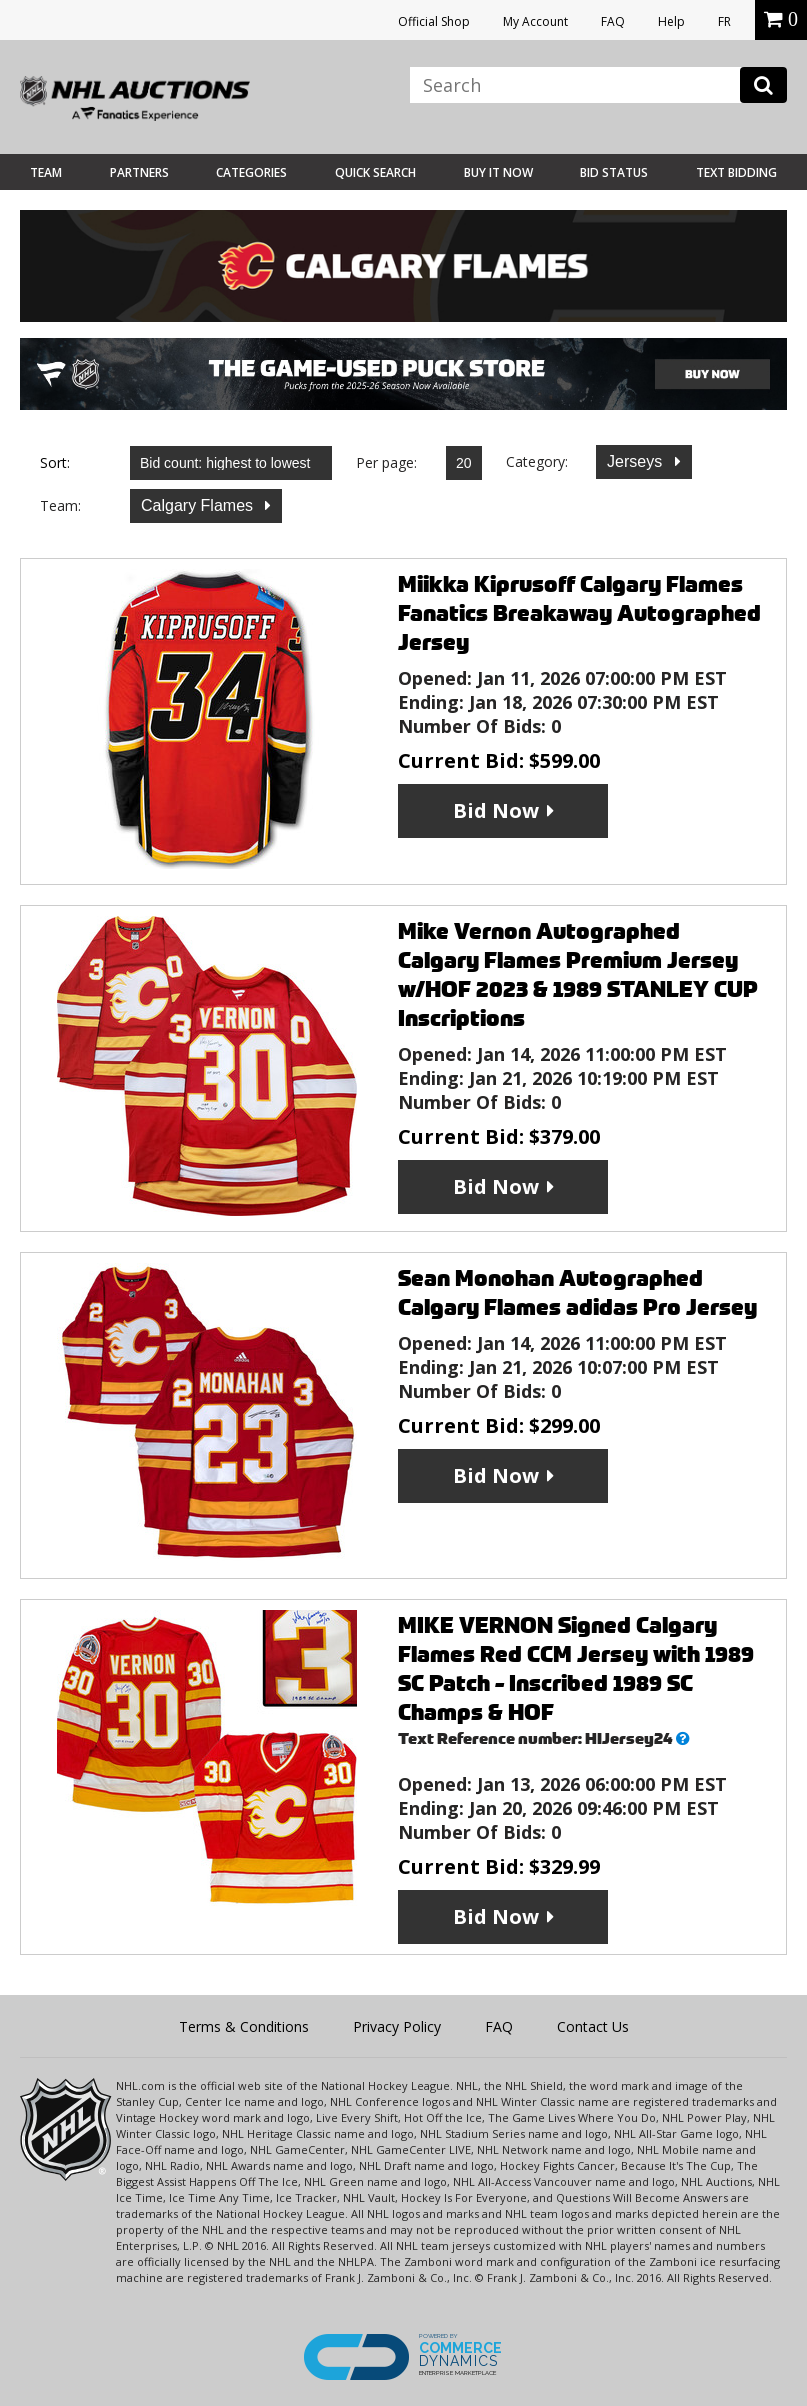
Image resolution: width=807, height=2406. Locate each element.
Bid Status (614, 172)
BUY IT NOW (498, 172)
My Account (535, 21)
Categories (251, 172)
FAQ (613, 21)
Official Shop (434, 21)
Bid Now (496, 810)
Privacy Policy (397, 2026)
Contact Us (593, 2026)
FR (724, 21)
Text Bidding (736, 172)
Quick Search (375, 172)
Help (671, 21)
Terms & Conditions (244, 2026)
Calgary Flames (199, 505)
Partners (139, 172)
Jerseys (637, 461)
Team (46, 172)
